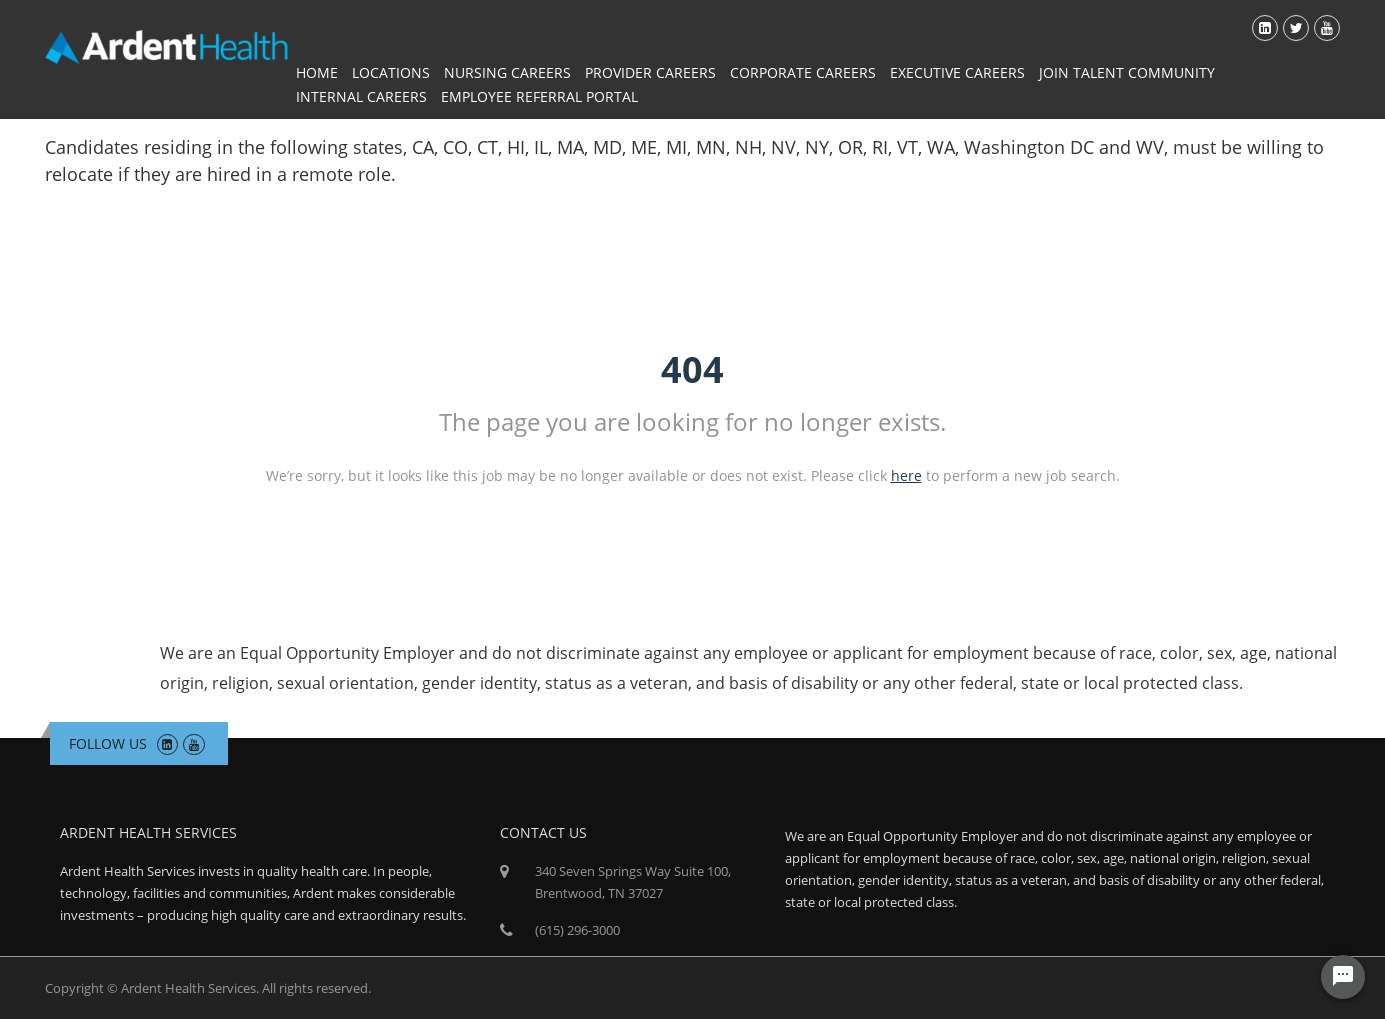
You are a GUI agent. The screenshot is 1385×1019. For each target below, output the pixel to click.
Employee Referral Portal (539, 96)
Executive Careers (957, 72)
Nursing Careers (507, 72)
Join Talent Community (1127, 72)
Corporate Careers (803, 72)
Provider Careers (650, 72)
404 (692, 369)
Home (317, 72)
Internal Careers (361, 96)
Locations (391, 72)
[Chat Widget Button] (1343, 977)
